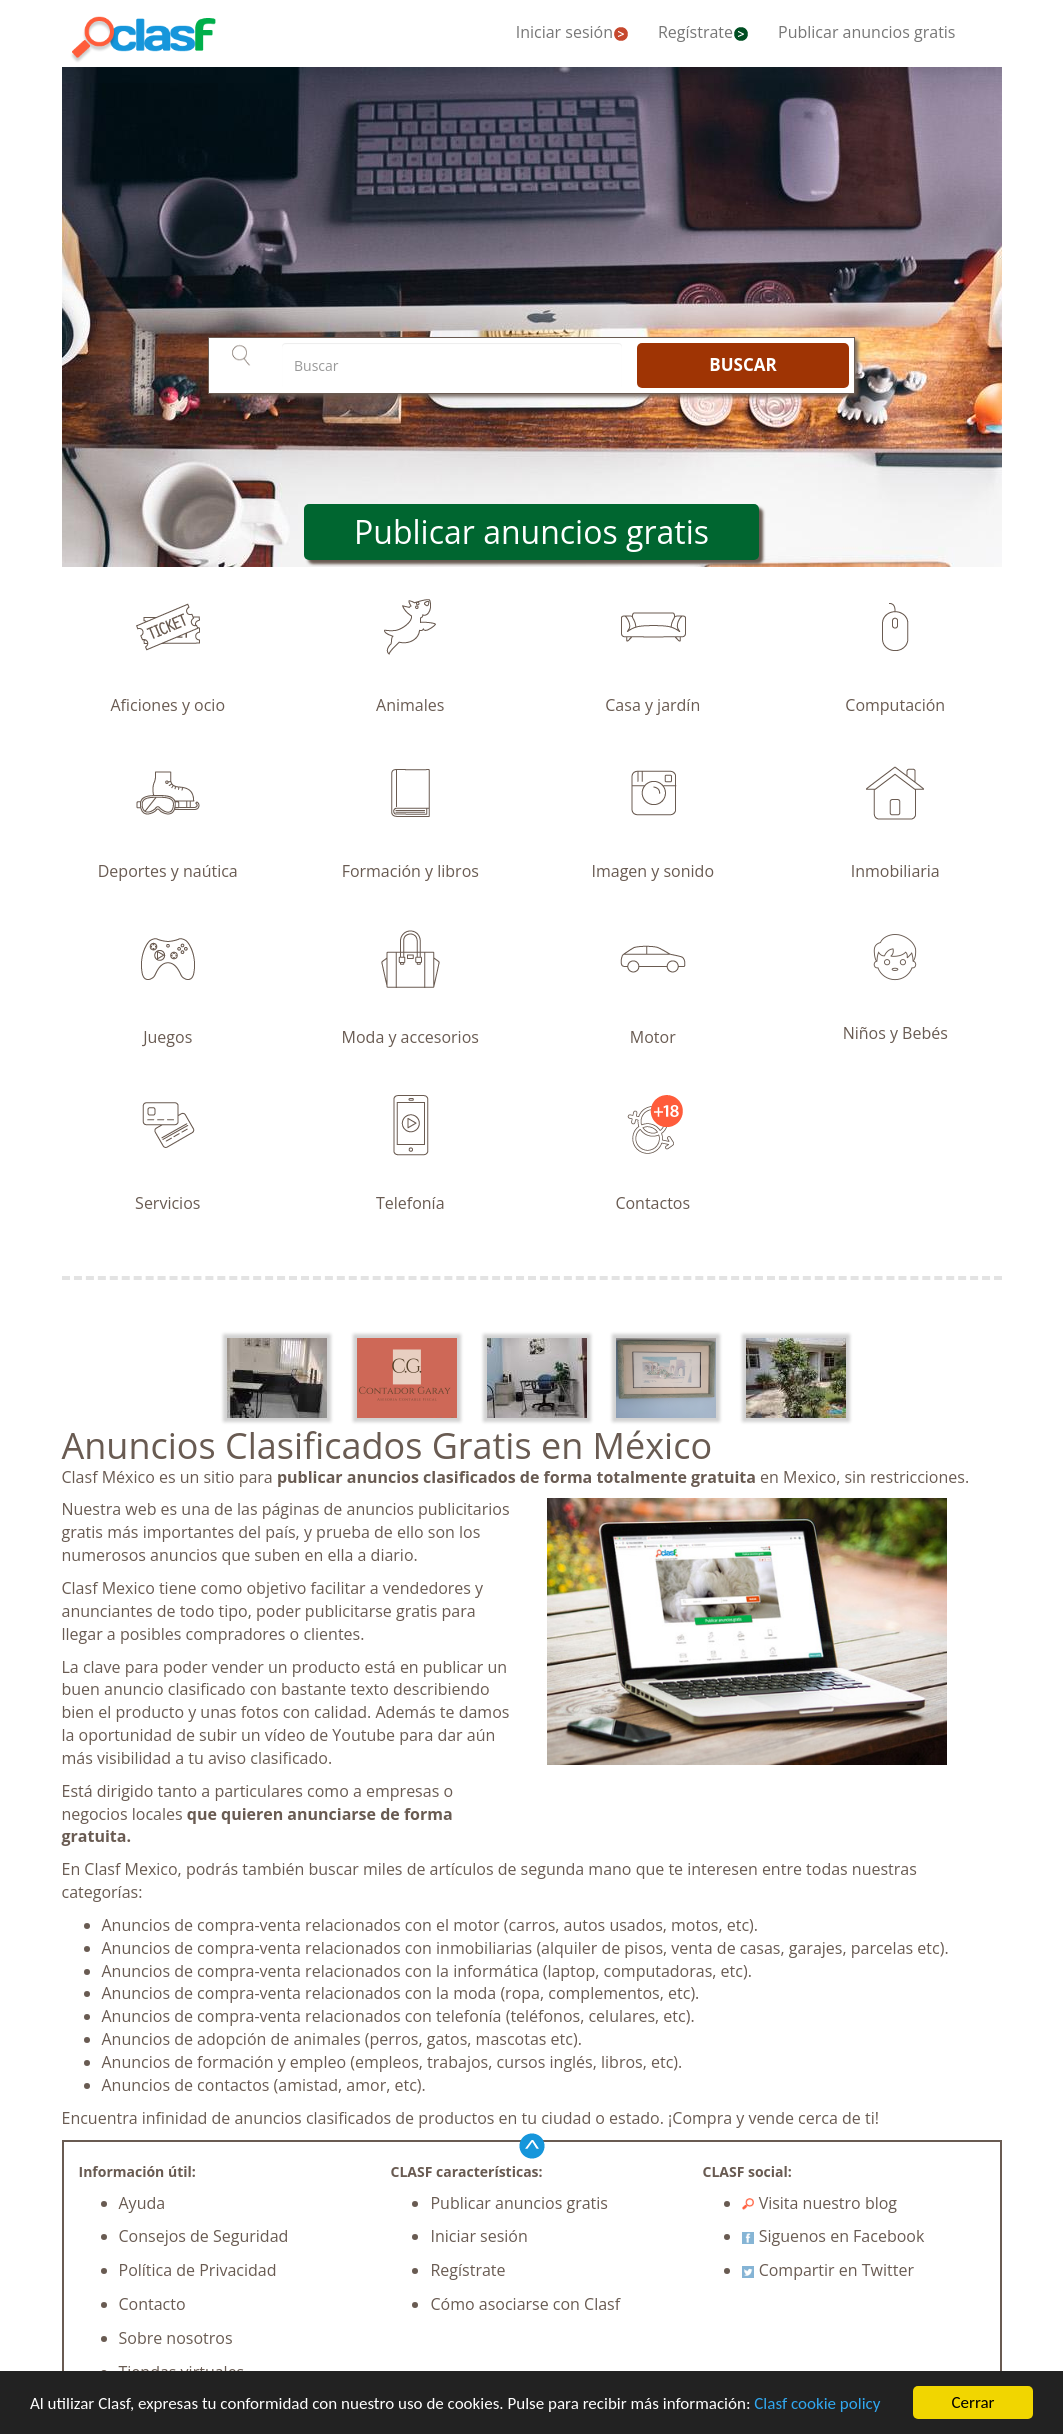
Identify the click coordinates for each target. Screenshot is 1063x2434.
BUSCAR (742, 364)
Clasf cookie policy (817, 2405)
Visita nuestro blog (819, 2203)
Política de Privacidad (198, 2270)
